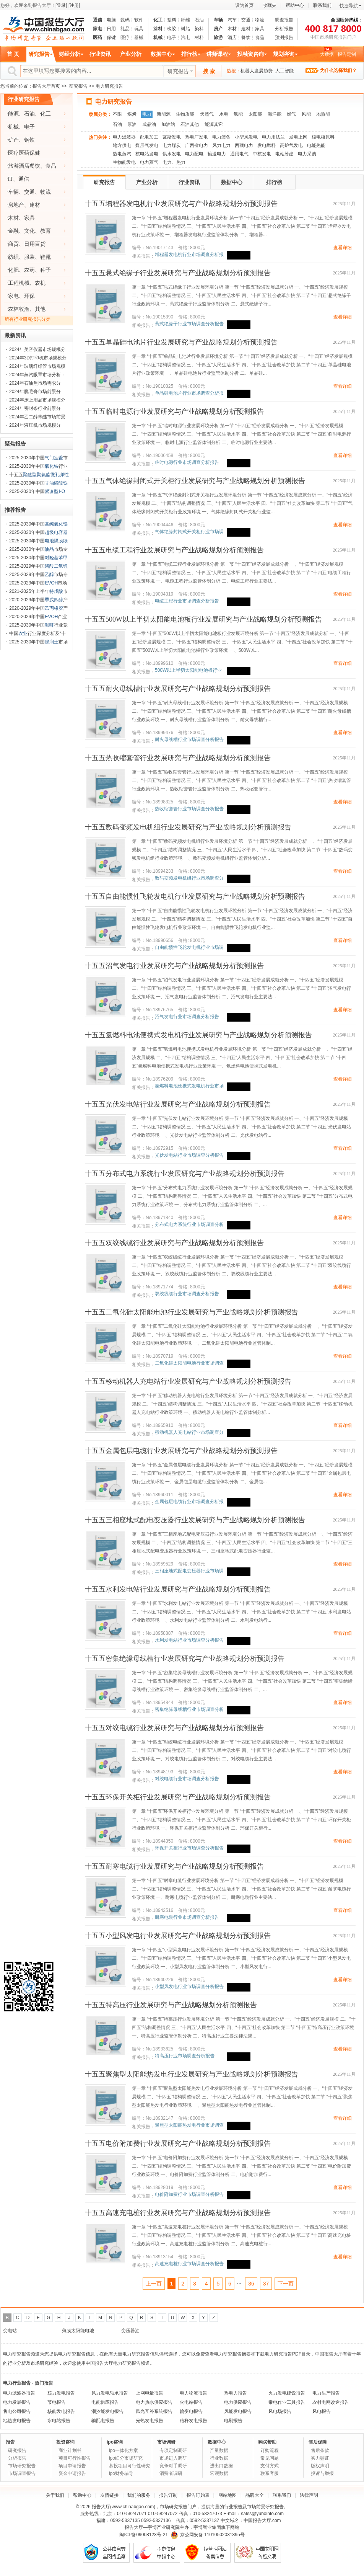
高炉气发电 (291, 145)
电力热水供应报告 (154, 2402)
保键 (111, 37)
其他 (40, 309)
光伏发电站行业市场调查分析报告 (189, 1155)
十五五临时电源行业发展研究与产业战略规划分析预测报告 (174, 411)
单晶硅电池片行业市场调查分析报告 (189, 393)
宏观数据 (219, 2473)
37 (266, 2284)
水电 (223, 114)
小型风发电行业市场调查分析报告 (189, 1986)
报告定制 (347, 54)
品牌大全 (254, 2495)
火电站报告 (191, 2402)
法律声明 (309, 2495)
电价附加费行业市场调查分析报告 (189, 2194)
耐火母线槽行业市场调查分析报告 (189, 739)
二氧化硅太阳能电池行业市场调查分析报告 (189, 1363)
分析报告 (284, 28)
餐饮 (245, 37)
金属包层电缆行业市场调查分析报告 (189, 1502)
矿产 (13, 140)
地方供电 (122, 145)
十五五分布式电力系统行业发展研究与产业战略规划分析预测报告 (184, 1173)
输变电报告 (191, 2411)
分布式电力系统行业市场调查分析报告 (189, 1225)
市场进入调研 (173, 2458)
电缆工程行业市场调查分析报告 (187, 601)
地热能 (323, 114)
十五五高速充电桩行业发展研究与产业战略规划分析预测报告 (178, 2213)
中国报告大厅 (257, 2520)
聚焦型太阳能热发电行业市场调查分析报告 (189, 2125)
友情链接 (109, 2495)
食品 (259, 37)
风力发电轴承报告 (109, 2393)
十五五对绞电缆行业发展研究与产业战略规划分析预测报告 (174, 1728)
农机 (40, 283)
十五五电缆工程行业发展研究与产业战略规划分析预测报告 (174, 550)
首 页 (13, 54)
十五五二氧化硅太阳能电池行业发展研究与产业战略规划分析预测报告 (191, 1312)
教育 (45, 231)
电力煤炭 (171, 145)
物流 (259, 20)
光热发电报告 (149, 2420)
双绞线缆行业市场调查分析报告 (187, 1293)
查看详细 (342, 247)
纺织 (13, 257)
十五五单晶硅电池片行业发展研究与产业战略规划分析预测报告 (181, 342)
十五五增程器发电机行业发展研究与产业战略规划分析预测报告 (181, 203)
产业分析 (130, 54)
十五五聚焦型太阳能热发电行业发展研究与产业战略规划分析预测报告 (191, 2074)
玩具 (138, 28)
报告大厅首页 (46, 86)
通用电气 (239, 154)
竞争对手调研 (173, 2465)
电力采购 (307, 154)
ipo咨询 (115, 2442)
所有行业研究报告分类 (27, 319)
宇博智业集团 (207, 2527)
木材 (232, 28)
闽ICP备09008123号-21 (143, 2534)
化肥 (13, 270)
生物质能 (185, 114)
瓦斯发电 (171, 137)
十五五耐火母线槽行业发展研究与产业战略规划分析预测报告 (178, 688)
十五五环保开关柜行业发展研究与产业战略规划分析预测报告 (178, 1797)
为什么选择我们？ (338, 70)
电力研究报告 (113, 101)
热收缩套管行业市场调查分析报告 (189, 808)
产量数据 (219, 2450)
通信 (97, 20)
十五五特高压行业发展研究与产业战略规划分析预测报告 (171, 2005)
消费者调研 (170, 2473)
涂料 (157, 28)
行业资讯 (100, 54)
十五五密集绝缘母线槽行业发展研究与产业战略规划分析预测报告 (184, 1658)
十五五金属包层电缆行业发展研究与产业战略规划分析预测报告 (181, 1451)
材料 (199, 37)
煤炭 (131, 114)
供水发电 (171, 154)
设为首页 (244, 5)
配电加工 (149, 137)
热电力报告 (235, 2393)
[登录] (61, 5)
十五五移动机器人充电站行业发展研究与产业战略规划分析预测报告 (188, 1381)
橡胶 (171, 28)
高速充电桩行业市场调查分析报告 (189, 2263)
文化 (29, 231)
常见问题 (269, 2458)
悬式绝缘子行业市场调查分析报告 (189, 323)
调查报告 (284, 20)
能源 (13, 114)
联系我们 (322, 5)
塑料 (171, 20)
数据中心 (161, 54)
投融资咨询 (250, 54)
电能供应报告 (105, 2402)
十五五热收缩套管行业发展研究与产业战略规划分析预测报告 (178, 758)
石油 (199, 20)
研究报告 (39, 54)
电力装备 (221, 137)
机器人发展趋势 (256, 70)
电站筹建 (284, 154)
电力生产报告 (326, 2393)
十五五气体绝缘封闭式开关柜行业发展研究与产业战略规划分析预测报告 (195, 481)
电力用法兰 (273, 137)
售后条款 (320, 2450)
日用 (111, 28)
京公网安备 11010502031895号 (208, 2534)
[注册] (74, 5)
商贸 (13, 244)
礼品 (125, 28)
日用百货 (35, 244)
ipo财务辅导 (121, 2473)
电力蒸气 (149, 162)
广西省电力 (196, 145)
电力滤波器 (124, 137)
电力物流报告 (193, 2393)
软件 (138, 20)
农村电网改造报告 (330, 2402)
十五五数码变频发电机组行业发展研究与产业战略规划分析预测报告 (188, 827)
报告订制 (168, 2495)
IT (10, 179)
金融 (13, 231)
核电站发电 (146, 154)
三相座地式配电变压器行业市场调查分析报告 (189, 1571)
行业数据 (219, 2458)
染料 (199, 28)
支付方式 (269, 2465)
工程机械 (18, 283)
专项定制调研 (173, 2450)
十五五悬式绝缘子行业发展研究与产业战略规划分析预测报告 (178, 273)
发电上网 (298, 137)
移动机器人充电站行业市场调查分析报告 (189, 1432)
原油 (131, 124)
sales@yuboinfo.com (262, 2513)
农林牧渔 (18, 309)
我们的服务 (138, 2495)
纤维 (185, 20)
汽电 (185, 37)
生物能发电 (124, 162)
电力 (146, 114)
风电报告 (321, 2411)
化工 (157, 20)
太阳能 (255, 114)
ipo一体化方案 (123, 2450)
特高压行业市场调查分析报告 (184, 2056)
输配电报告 (102, 2420)
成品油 (149, 124)
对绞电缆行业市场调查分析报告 (187, 1778)
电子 (171, 37)
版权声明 (320, 2465)
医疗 (125, 37)
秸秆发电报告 (193, 2420)
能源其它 (214, 124)
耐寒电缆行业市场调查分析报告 (187, 1917)
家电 (97, 28)
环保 (29, 296)
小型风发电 (246, 137)
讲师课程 (217, 54)
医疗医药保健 (24, 153)
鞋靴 (45, 257)
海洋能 (274, 114)
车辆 (218, 20)
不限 (117, 114)
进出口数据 (221, 2465)
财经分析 (69, 54)
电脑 (111, 20)
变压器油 (130, 2330)
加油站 (168, 124)
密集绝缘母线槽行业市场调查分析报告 (189, 1709)
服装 (29, 257)
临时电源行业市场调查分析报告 (187, 462)
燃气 (291, 114)
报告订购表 (198, 2495)
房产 (218, 28)
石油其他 (189, 124)
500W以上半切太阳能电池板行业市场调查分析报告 (188, 670)
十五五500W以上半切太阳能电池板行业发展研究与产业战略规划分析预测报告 (203, 619)
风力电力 (221, 145)
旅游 (218, 37)
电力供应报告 (238, 2402)
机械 (157, 37)
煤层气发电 (146, 145)
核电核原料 (323, 137)
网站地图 (227, 2495)
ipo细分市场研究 (126, 2458)
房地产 (16, 205)
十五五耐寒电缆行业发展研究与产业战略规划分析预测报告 (174, 1866)
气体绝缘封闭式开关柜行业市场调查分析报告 (189, 532)
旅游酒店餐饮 (24, 166)
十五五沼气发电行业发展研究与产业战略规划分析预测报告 (174, 966)
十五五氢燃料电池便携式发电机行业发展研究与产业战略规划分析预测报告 (198, 1035)
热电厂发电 (196, 137)
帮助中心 (295, 5)
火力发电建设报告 (286, 2393)
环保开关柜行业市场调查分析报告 (189, 1848)
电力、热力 (173, 162)
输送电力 (217, 154)
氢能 (238, 114)
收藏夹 (269, 5)
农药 (29, 270)
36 (251, 2284)
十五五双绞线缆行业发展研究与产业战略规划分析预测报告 (174, 1243)
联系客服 (269, 2473)
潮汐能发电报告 (107, 2411)
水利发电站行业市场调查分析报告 (189, 1640)
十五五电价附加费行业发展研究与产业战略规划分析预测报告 (178, 2143)
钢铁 (29, 140)
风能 (306, 114)
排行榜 (189, 54)
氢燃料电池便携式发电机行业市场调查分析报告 (189, 1086)
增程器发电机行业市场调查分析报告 (189, 255)
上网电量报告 (149, 2393)
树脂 (185, 28)
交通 (245, 20)
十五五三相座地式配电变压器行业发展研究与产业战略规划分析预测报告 (195, 1520)
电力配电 (194, 154)
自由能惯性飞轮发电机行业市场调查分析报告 (189, 947)
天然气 (207, 114)
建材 (245, 28)
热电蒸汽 (122, 154)
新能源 (164, 114)
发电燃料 (266, 145)
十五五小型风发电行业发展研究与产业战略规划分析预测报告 (178, 1935)
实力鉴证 (320, 2458)
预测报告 (284, 37)
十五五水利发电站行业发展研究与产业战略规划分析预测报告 (178, 1589)
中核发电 (262, 154)
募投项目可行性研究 (129, 2465)
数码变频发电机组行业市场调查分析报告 (189, 878)
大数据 (327, 54)
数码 (125, 20)
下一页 (286, 2284)
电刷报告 (233, 2420)
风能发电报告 (238, 2411)
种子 (45, 270)
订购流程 (269, 2450)
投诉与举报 (322, 2473)
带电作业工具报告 (286, 2402)
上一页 (154, 2284)
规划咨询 (283, 54)
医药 (97, 37)
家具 (259, 28)
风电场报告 (279, 2411)
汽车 (232, 20)
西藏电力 (244, 145)
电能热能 (316, 145)
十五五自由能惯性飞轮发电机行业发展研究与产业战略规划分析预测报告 (195, 896)
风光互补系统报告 (154, 2411)
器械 (138, 37)
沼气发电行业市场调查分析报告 (187, 1016)
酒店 (232, 37)
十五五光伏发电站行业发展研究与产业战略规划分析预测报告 (178, 1104)
